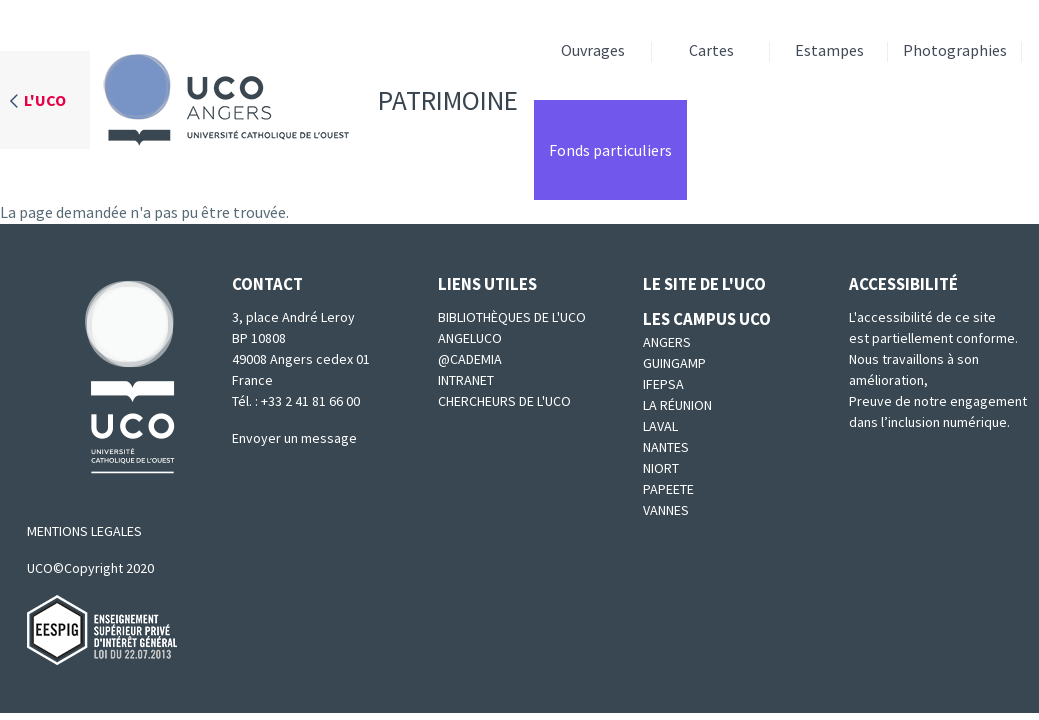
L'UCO (45, 100)
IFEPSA (663, 384)
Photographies (955, 50)
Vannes (666, 510)
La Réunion (677, 405)
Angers (667, 342)
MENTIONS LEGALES (84, 531)
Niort (661, 468)
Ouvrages (593, 50)
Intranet (466, 380)
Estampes (829, 50)
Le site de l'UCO (704, 284)
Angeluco (470, 338)
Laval (660, 426)
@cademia (470, 359)
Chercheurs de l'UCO (504, 401)
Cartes (711, 50)
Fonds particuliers (610, 150)
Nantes (666, 447)
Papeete (668, 489)
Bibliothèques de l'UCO (512, 317)
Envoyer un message (294, 438)
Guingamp (674, 363)
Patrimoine (304, 100)
